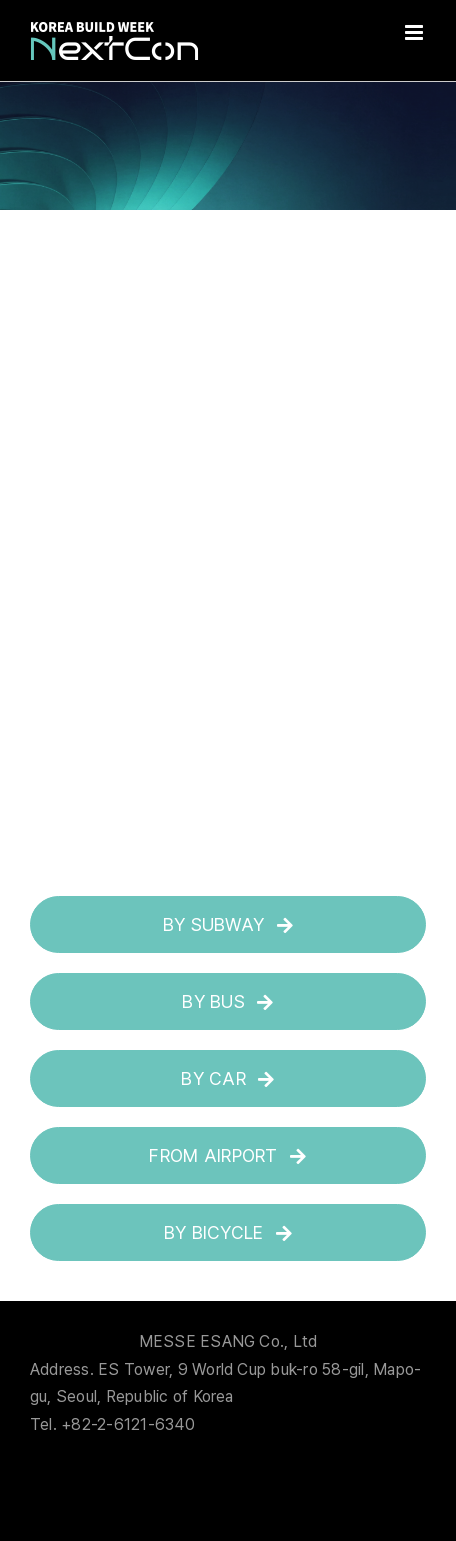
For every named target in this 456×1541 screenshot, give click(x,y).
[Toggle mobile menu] (415, 32)
